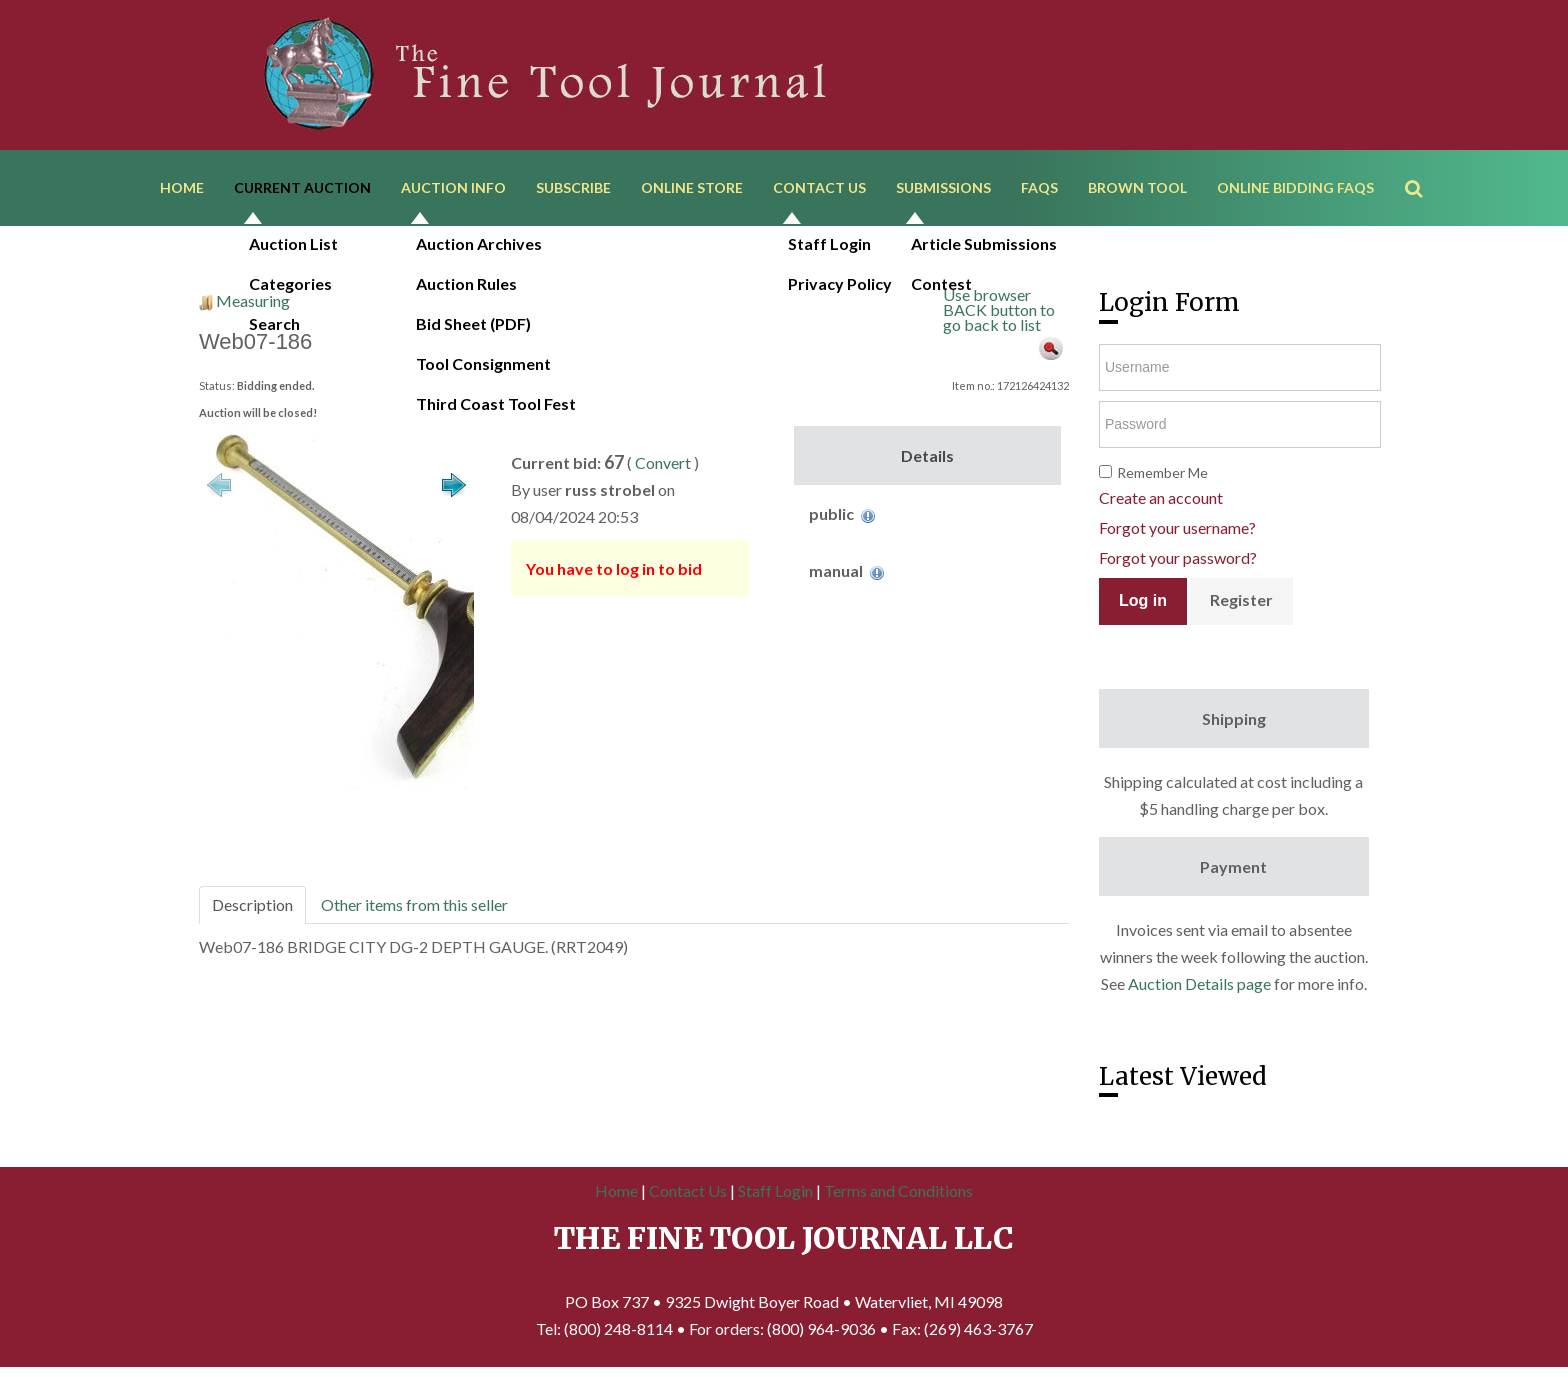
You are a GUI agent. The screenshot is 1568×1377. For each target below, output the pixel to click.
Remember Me (1162, 472)
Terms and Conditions (898, 1190)
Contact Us (819, 187)
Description (252, 904)
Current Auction (302, 187)
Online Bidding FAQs (1295, 187)
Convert (663, 462)
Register (1241, 599)
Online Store (692, 187)
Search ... (1423, 159)
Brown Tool (1137, 187)
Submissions (943, 187)
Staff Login (775, 1190)
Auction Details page (1199, 983)
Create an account (1161, 497)
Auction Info (453, 187)
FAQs (1039, 187)
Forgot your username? (1177, 527)
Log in (1143, 600)
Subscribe (573, 187)
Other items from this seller (414, 904)
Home (182, 187)
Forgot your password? (1178, 557)
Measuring (253, 300)
